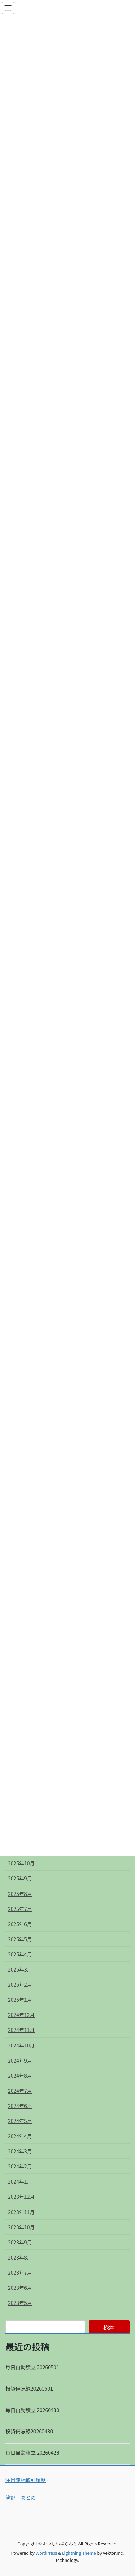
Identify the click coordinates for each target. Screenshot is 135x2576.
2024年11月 (21, 2029)
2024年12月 (21, 2014)
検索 (109, 2327)
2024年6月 (20, 2105)
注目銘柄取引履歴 (25, 2479)
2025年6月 (20, 1924)
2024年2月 (20, 2166)
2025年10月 (21, 1863)
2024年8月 (20, 2075)
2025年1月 (20, 1999)
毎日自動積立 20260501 (32, 2367)
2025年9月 (20, 1878)
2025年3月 (20, 1969)
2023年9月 (20, 2242)
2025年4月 (20, 1954)
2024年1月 (20, 2181)
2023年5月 (20, 2302)
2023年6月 (20, 2287)
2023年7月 (20, 2272)
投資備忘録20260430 (29, 2431)
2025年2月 (20, 1984)
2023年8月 (20, 2257)
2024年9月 (20, 2060)
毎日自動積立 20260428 (32, 2452)
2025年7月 (20, 1908)
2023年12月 (21, 2196)
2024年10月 (21, 2045)
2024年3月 (20, 2151)
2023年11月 (21, 2212)
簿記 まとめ (20, 2497)
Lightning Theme (79, 2553)
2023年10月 (21, 2227)
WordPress (46, 2553)
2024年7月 (20, 2090)
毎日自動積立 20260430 (32, 2410)
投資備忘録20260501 (29, 2388)
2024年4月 (20, 2136)
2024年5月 (20, 2121)
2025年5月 (20, 1939)
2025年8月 (20, 1893)
